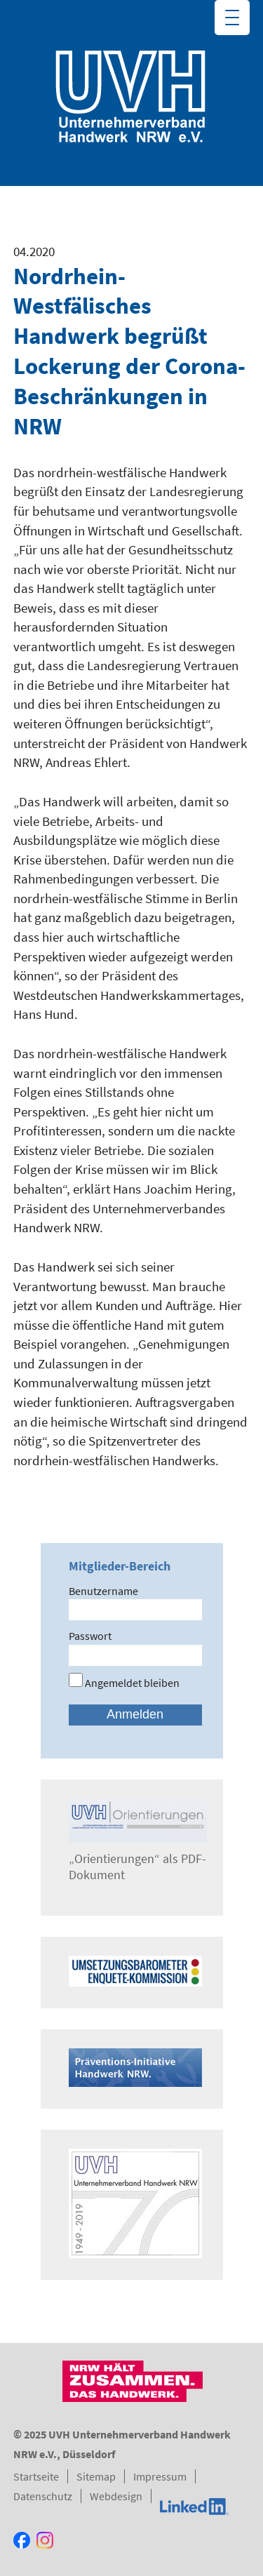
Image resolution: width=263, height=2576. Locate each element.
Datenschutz (42, 2496)
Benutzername (103, 1591)
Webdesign (116, 2496)
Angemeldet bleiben (124, 1683)
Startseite (36, 2476)
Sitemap (96, 2476)
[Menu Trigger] (232, 17)
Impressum (160, 2476)
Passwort (90, 1636)
